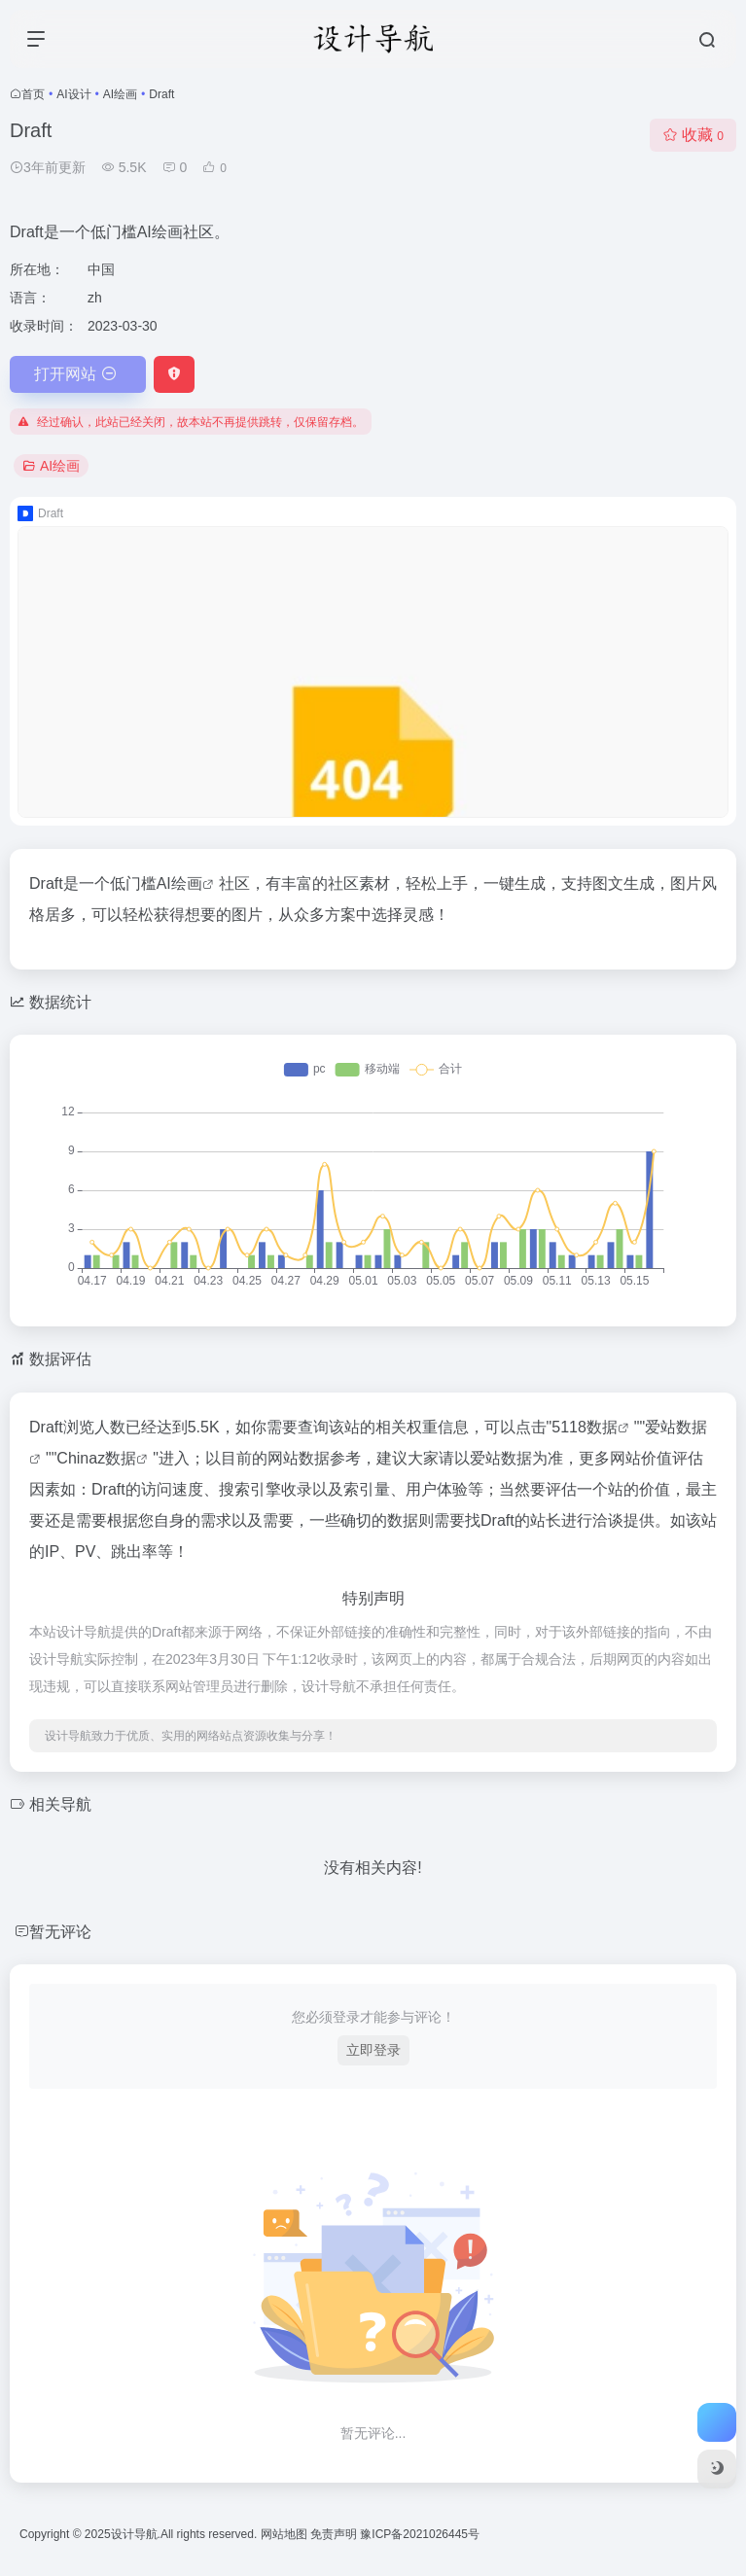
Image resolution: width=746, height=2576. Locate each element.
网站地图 (285, 2534)
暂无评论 (60, 1931)
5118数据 (584, 1427)
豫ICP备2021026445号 (420, 2534)
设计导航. (135, 2534)
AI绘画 (120, 94)
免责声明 (335, 2534)
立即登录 (373, 2050)
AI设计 (73, 94)
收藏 (693, 134)
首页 (33, 94)
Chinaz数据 (96, 1458)
